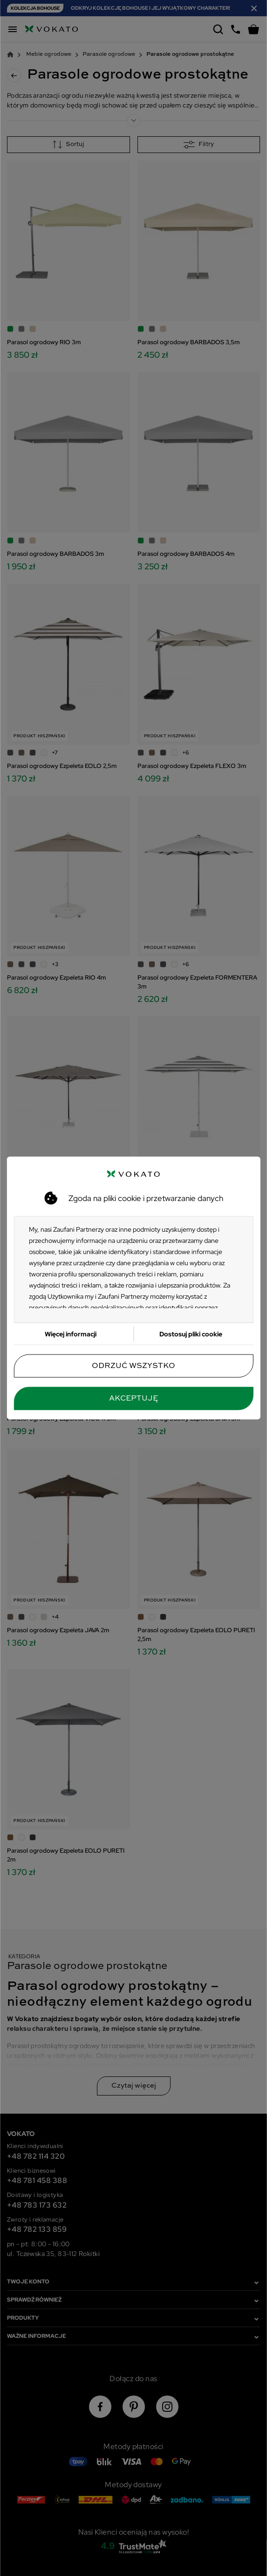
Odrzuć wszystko (133, 1366)
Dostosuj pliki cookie (190, 1334)
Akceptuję (133, 1398)
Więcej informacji (70, 1334)
